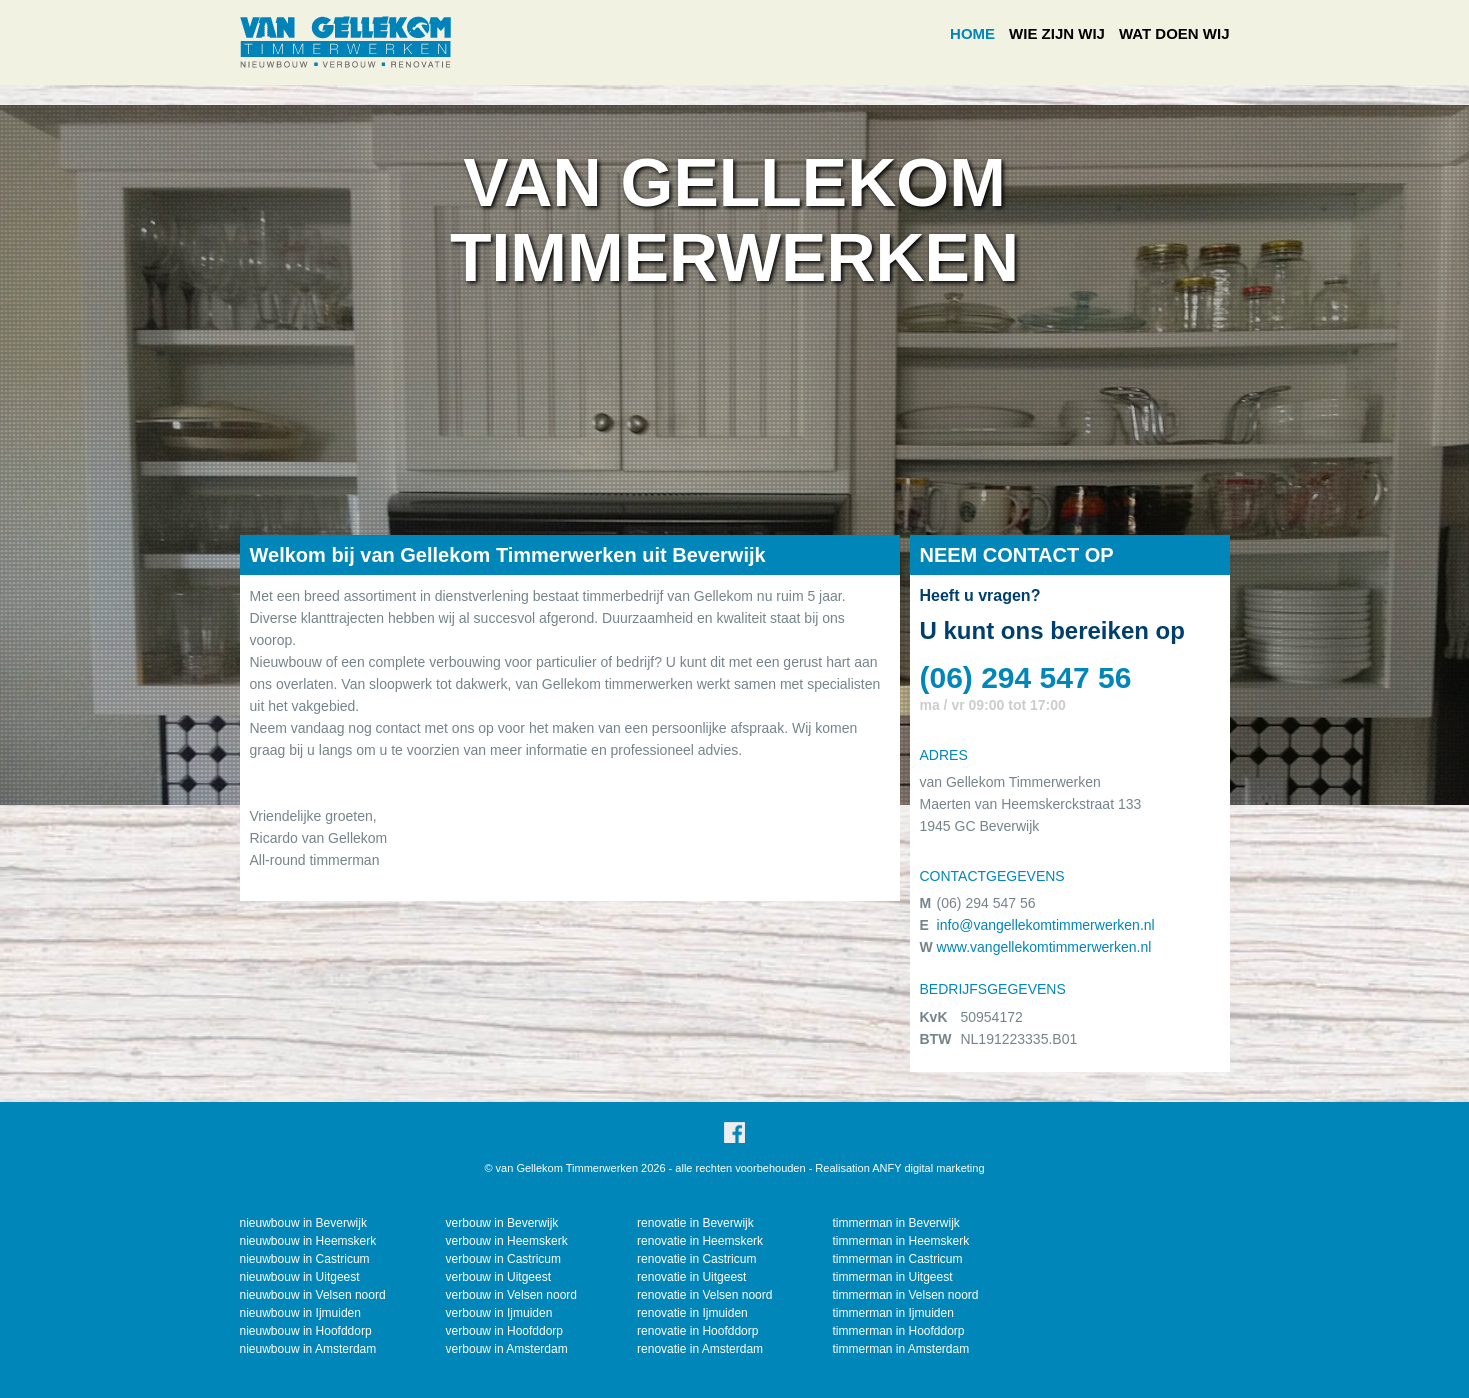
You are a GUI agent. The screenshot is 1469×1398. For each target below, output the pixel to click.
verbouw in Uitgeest (498, 1277)
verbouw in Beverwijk (502, 1223)
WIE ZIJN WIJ (1057, 33)
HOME (972, 33)
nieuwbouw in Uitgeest (300, 1277)
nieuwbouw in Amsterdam (308, 1349)
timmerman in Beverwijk (895, 1223)
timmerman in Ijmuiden (892, 1313)
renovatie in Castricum (696, 1259)
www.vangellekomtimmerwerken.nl (1044, 947)
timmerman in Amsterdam (900, 1349)
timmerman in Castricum (897, 1259)
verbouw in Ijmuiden (499, 1313)
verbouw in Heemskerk (507, 1241)
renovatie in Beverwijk (695, 1223)
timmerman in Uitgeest (892, 1277)
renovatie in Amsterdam (700, 1349)
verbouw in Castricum (503, 1259)
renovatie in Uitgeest (691, 1277)
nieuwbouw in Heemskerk (308, 1241)
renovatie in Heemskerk (700, 1241)
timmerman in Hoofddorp (898, 1331)
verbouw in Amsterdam (507, 1349)
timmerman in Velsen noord (905, 1295)
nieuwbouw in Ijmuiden (300, 1313)
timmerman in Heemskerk (900, 1241)
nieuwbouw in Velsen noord (313, 1295)
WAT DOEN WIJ (1174, 33)
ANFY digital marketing (928, 1168)
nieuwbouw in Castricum (305, 1259)
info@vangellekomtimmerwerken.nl (1046, 925)
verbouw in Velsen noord (511, 1295)
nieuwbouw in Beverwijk (303, 1223)
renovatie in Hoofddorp (697, 1331)
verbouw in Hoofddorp (504, 1331)
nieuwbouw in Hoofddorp (306, 1331)
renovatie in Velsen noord (704, 1295)
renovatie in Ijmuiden (692, 1313)
